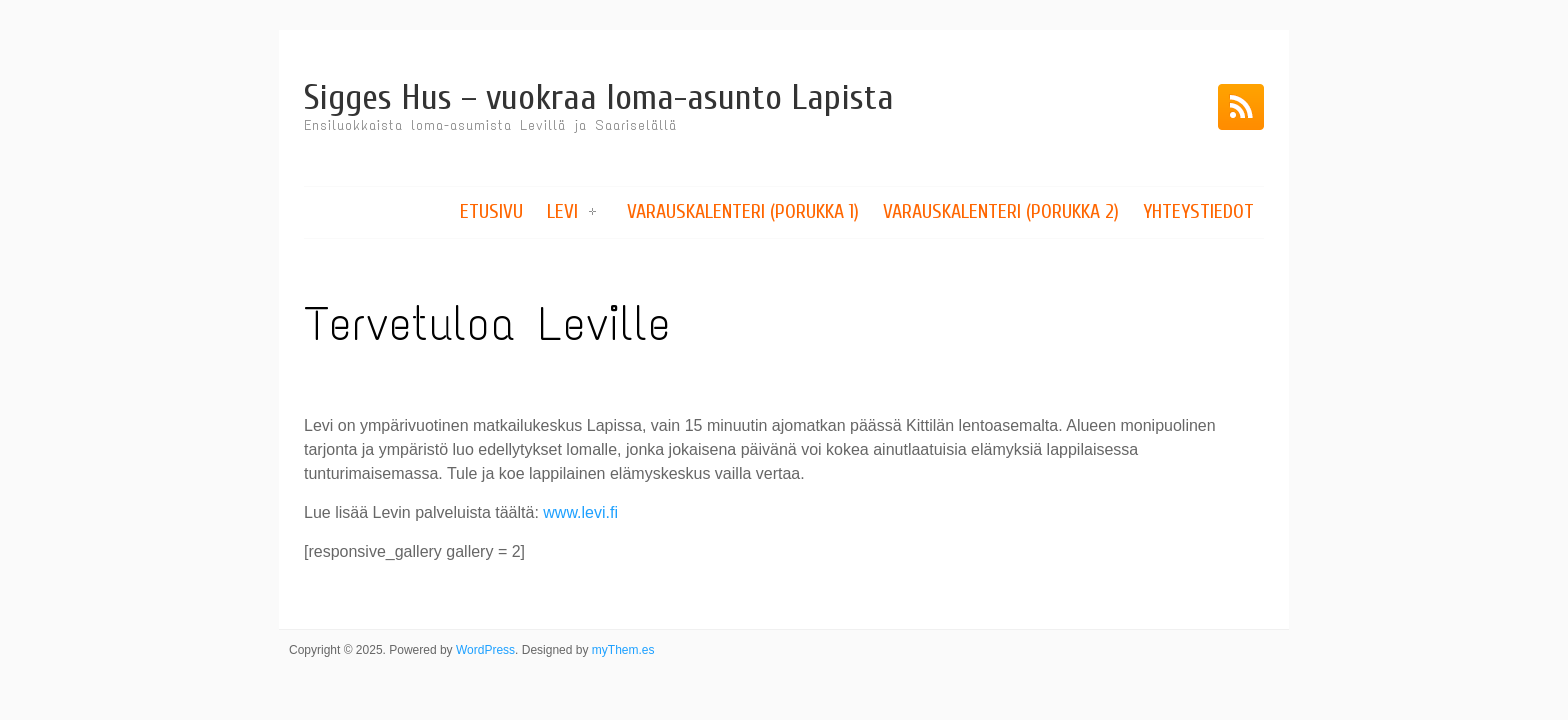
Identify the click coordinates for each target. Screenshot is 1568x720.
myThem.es (623, 650)
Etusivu (491, 211)
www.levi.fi (580, 512)
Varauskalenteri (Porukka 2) (1001, 211)
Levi (562, 211)
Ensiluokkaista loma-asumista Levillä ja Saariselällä (490, 125)
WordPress (485, 650)
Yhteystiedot (1198, 211)
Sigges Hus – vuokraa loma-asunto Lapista (599, 97)
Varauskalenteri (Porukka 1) (743, 211)
